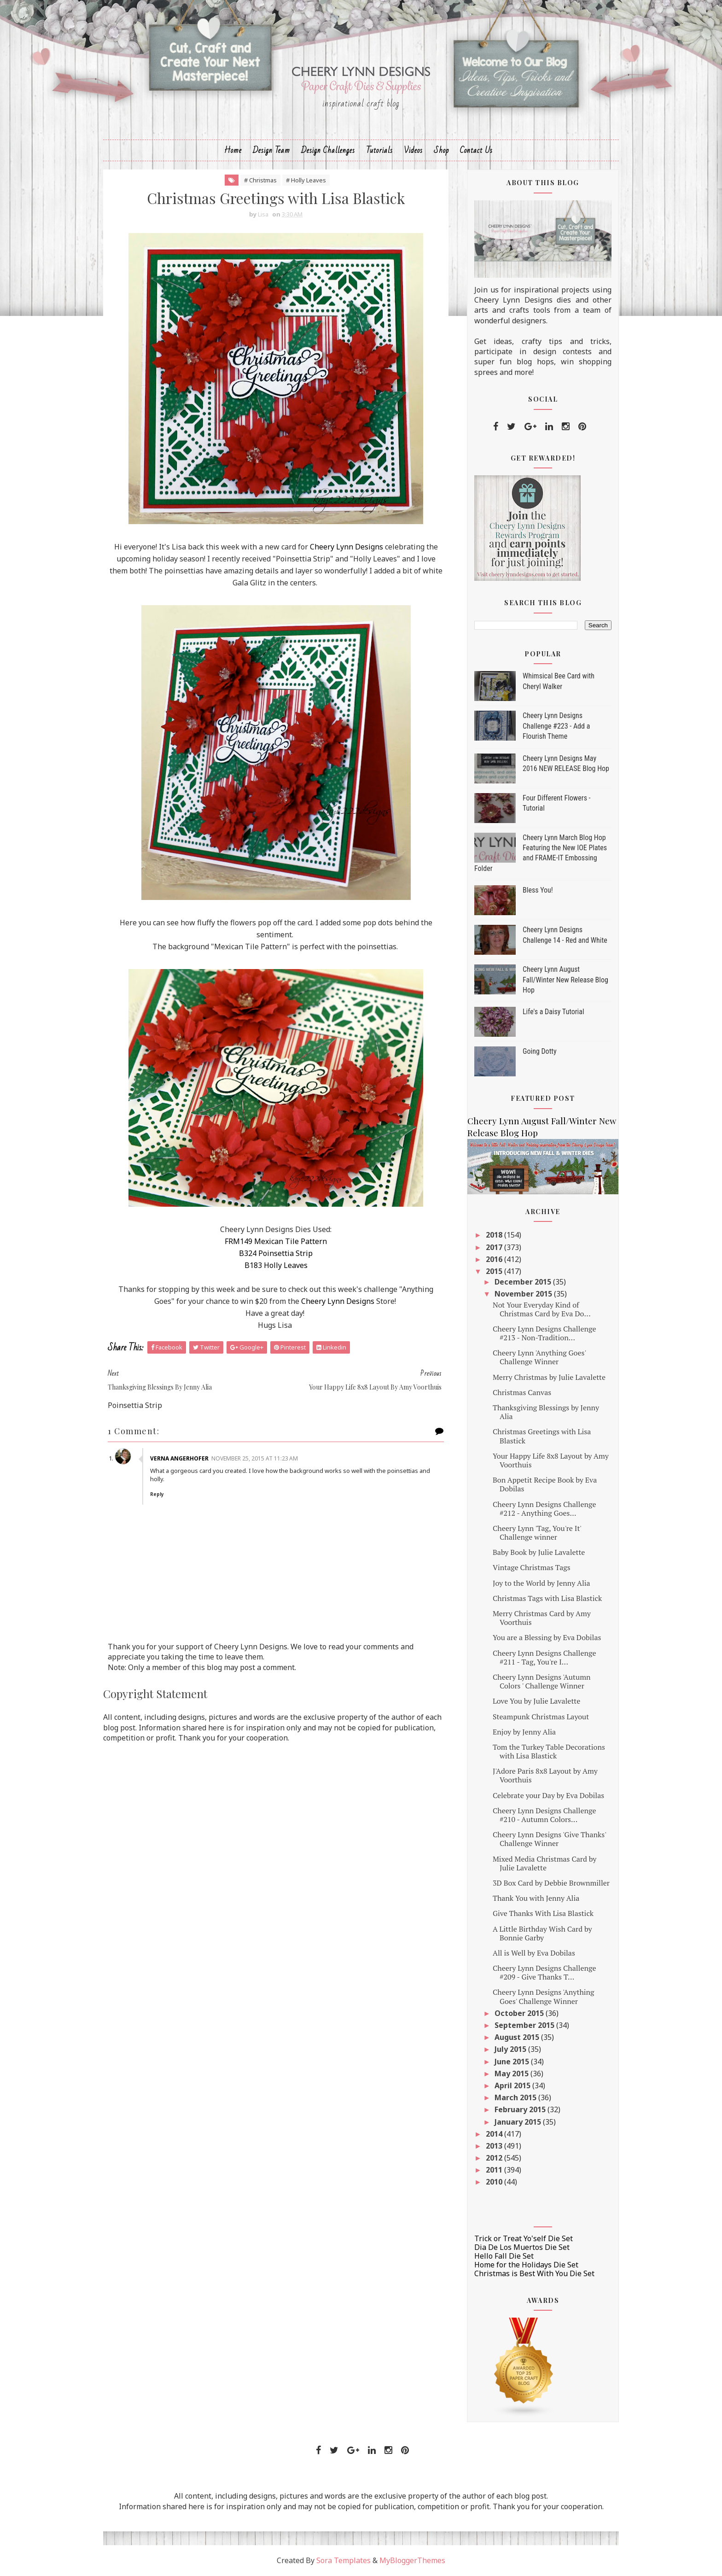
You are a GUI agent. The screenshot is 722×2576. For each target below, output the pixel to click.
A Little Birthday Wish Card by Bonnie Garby (542, 1933)
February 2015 (521, 2109)
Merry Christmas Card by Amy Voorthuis (542, 1617)
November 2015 (524, 1294)
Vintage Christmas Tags (532, 1567)
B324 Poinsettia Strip (276, 1253)
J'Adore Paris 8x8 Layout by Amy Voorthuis (545, 1775)
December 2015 (524, 1282)
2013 (495, 2146)
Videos (413, 150)
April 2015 (513, 2085)
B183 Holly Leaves (276, 1265)
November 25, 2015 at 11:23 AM (254, 1458)
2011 (495, 2170)
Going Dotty (540, 1051)
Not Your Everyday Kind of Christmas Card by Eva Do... (542, 1309)
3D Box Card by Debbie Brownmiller (551, 1883)
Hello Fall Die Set (504, 2256)
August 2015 (518, 2037)
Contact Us (476, 150)
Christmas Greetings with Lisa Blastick (542, 1435)
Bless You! (538, 890)
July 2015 (511, 2049)
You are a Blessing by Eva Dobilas (547, 1637)
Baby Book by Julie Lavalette (539, 1552)
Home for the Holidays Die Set (526, 2265)
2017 (495, 1247)
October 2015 (520, 2013)
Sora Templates (343, 2560)
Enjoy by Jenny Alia (524, 1732)
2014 (495, 2134)
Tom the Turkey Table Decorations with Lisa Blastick (549, 1751)
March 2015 (516, 2097)
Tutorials (379, 150)
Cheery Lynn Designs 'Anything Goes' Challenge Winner (543, 1996)
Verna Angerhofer (179, 1458)
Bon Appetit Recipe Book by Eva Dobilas (545, 1484)
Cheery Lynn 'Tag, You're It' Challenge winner (537, 1532)
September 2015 (525, 2025)
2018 (495, 1235)
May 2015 (512, 2073)
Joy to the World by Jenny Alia (541, 1583)
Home (233, 150)
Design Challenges (328, 150)
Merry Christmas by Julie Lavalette (549, 1377)
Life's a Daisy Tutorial (553, 1011)
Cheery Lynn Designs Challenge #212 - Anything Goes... (544, 1508)
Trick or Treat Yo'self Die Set (523, 2238)
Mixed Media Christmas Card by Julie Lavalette (544, 1863)
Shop (441, 150)
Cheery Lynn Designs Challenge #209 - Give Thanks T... (544, 1972)
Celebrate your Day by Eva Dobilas (548, 1795)
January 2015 (519, 2122)
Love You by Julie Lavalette (536, 1701)
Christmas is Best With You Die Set (534, 2273)
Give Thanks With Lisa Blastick (543, 1913)
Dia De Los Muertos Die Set (522, 2247)
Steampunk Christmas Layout (541, 1716)
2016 (495, 1259)
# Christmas (260, 180)
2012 (495, 2158)
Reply (157, 1494)
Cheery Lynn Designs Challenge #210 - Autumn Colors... (544, 1814)
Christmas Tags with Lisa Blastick (547, 1598)
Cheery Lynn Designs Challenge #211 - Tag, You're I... (544, 1657)
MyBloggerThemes (412, 2560)
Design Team (271, 150)
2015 (495, 1271)
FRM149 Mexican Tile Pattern (276, 1241)
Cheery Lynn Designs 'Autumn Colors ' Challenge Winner (541, 1681)
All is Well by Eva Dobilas (534, 1953)
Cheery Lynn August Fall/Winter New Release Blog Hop (565, 979)
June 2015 (513, 2061)
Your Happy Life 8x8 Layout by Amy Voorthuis (551, 1460)
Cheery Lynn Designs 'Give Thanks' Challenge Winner (549, 1838)
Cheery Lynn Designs (346, 547)
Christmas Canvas (522, 1392)
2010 (495, 2182)
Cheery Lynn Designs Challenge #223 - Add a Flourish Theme (556, 726)
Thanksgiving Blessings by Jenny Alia (546, 1411)
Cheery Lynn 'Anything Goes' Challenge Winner (539, 1357)
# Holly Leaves (306, 180)
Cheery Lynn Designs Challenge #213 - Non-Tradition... (544, 1333)
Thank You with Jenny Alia (536, 1898)
